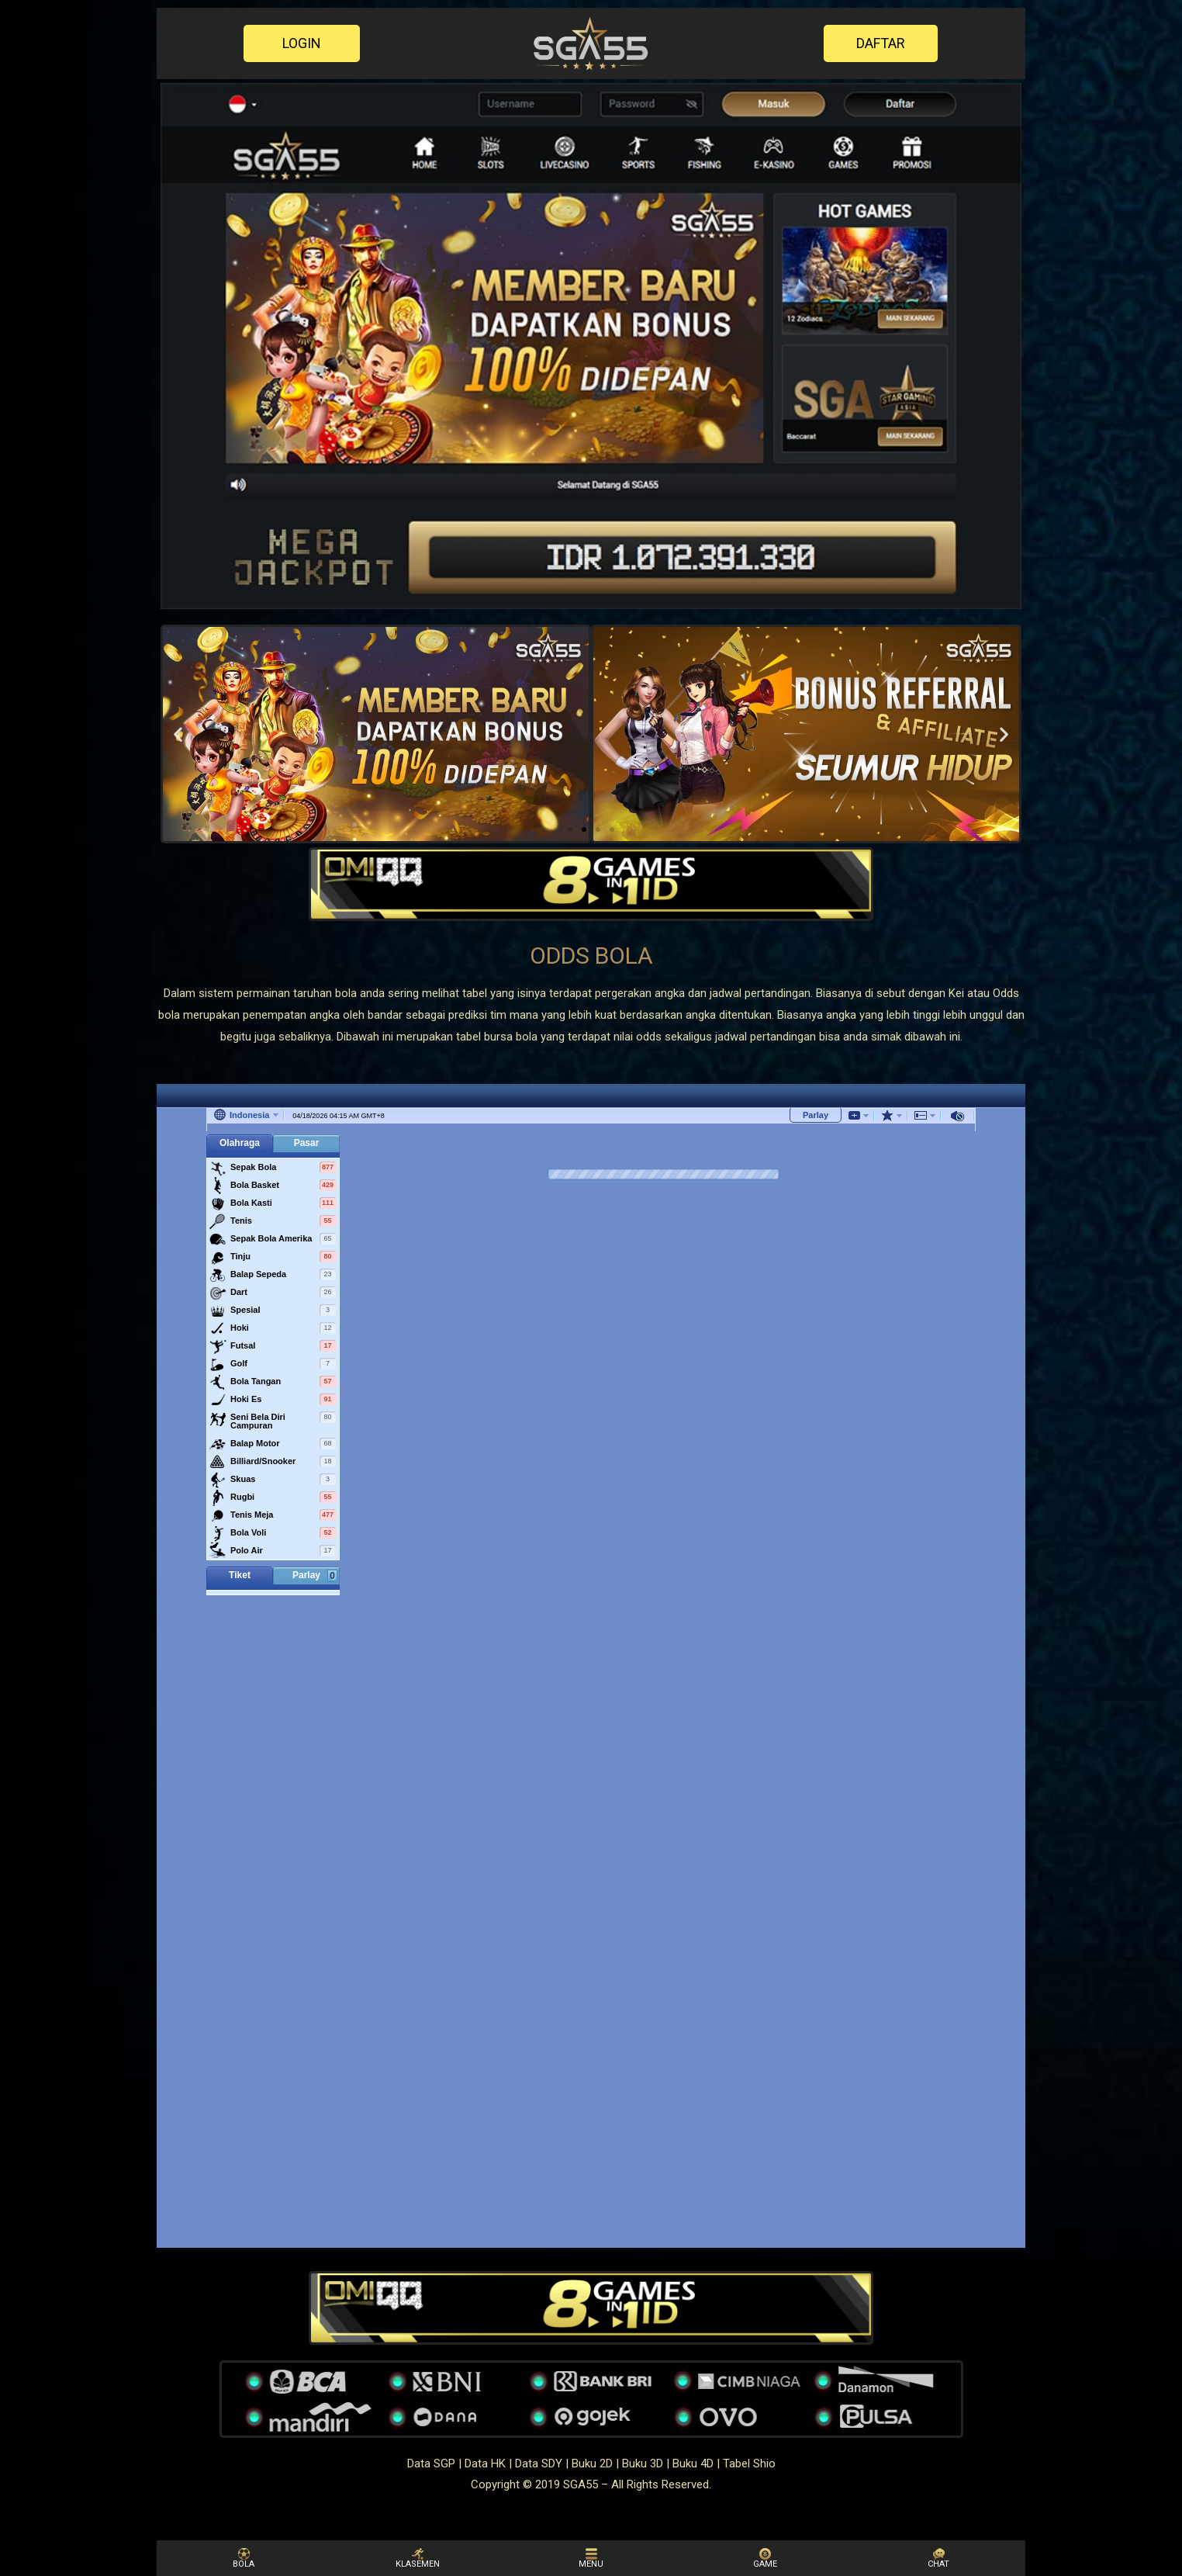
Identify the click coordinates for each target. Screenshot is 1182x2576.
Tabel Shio (749, 2463)
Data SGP (431, 2463)
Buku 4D (693, 2463)
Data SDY (538, 2463)
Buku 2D (592, 2463)
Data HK (485, 2463)
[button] (302, 43)
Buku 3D (642, 2463)
